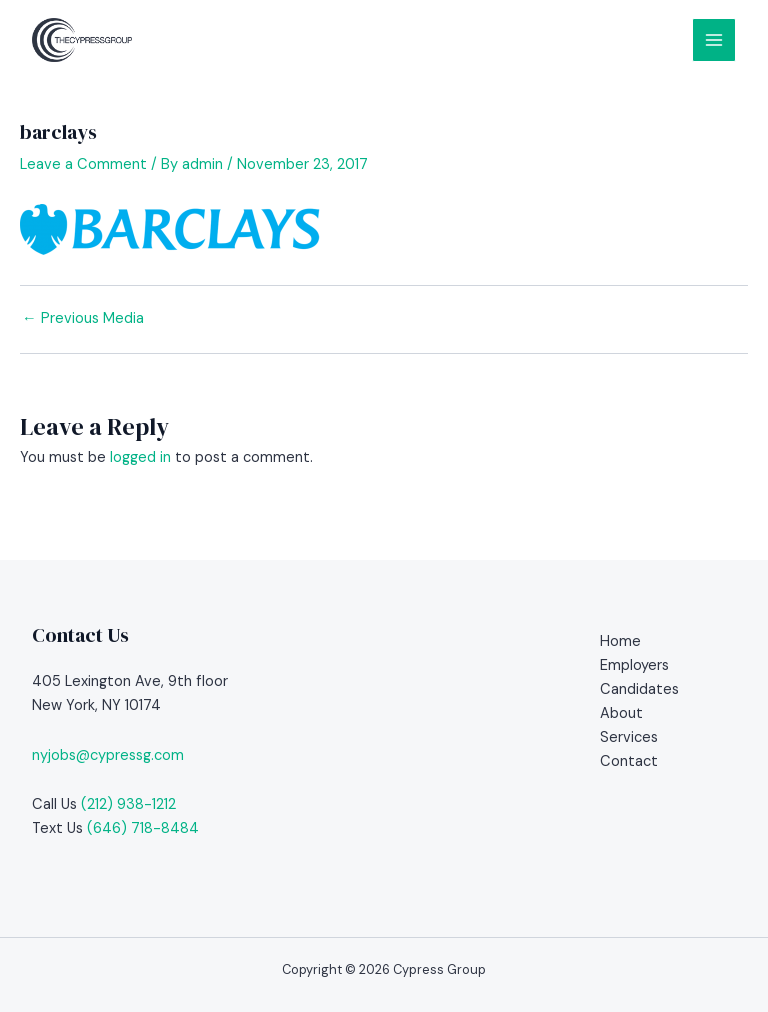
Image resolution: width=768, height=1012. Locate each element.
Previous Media (83, 319)
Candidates (639, 689)
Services (629, 737)
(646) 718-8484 (143, 828)
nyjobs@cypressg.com (108, 755)
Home (620, 641)
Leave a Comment (83, 164)
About (621, 713)
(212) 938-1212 (128, 804)
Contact (629, 761)
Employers (634, 665)
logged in (140, 457)
